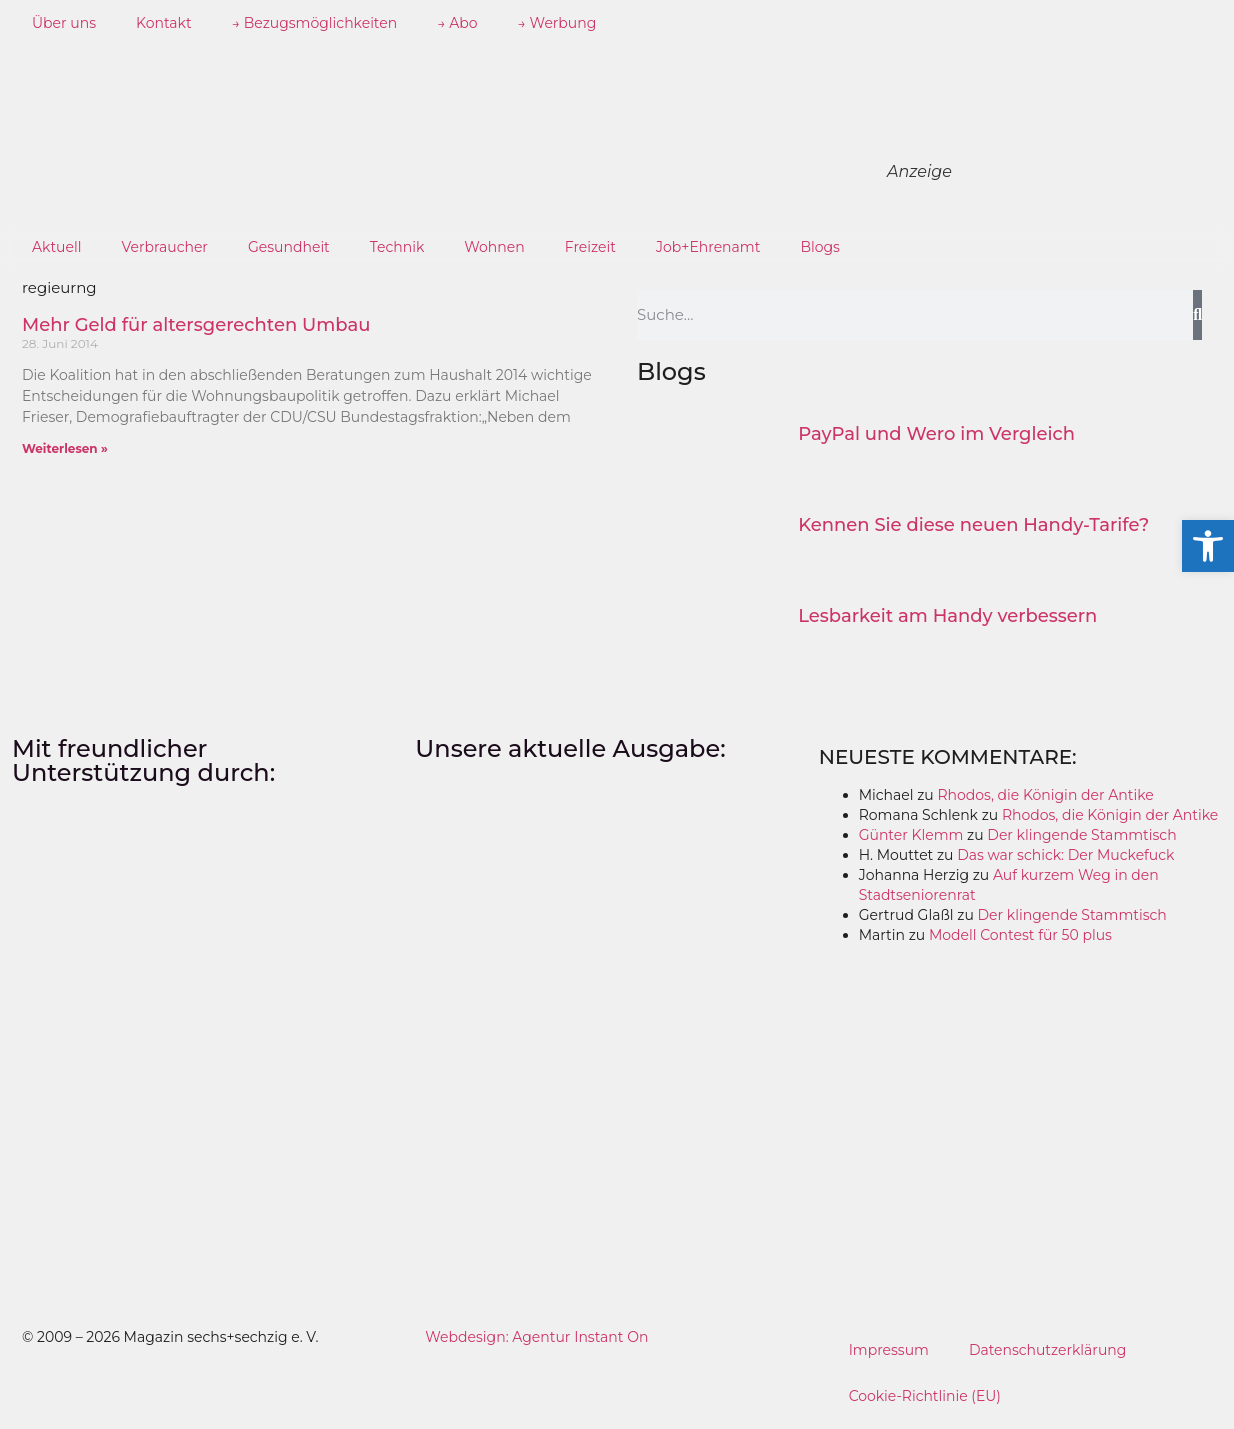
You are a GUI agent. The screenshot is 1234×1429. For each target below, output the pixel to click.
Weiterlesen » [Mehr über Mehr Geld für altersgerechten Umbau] (65, 448)
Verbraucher (165, 247)
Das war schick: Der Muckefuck (1065, 855)
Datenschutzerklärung (1048, 1350)
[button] (1208, 546)
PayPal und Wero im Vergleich (936, 434)
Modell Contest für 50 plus (1020, 935)
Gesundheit (289, 247)
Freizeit (590, 247)
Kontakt (164, 23)
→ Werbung (557, 23)
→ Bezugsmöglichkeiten (315, 23)
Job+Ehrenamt (708, 247)
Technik (397, 247)
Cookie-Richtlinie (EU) (925, 1396)
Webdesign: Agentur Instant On (536, 1337)
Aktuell (57, 247)
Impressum (889, 1350)
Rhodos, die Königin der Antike (1045, 795)
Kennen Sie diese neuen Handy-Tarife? (973, 525)
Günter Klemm (911, 835)
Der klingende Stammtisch (1081, 835)
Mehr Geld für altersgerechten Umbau (196, 325)
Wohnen (494, 247)
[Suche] (1197, 315)
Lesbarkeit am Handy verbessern (947, 616)
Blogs (820, 247)
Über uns (64, 23)
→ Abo (457, 23)
